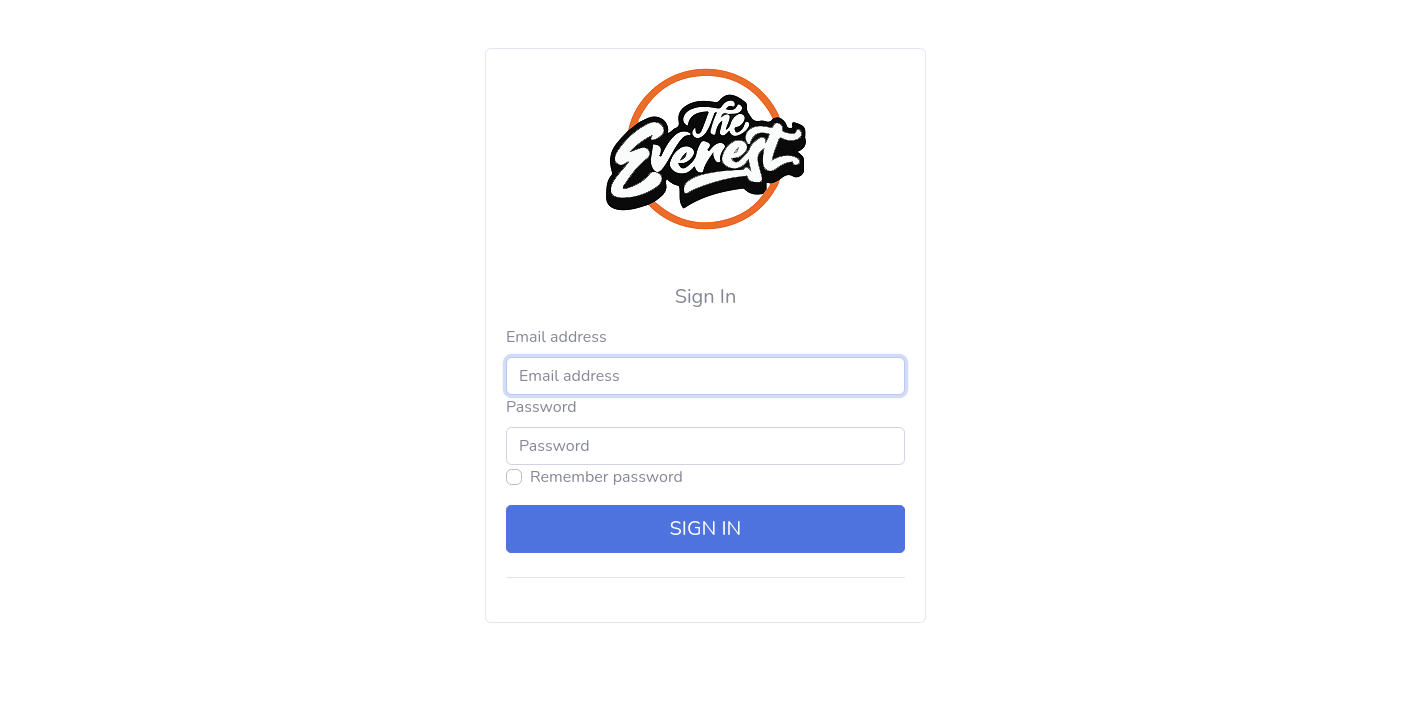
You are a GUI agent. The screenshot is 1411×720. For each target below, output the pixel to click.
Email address (556, 337)
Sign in (706, 528)
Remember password (606, 477)
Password (541, 407)
